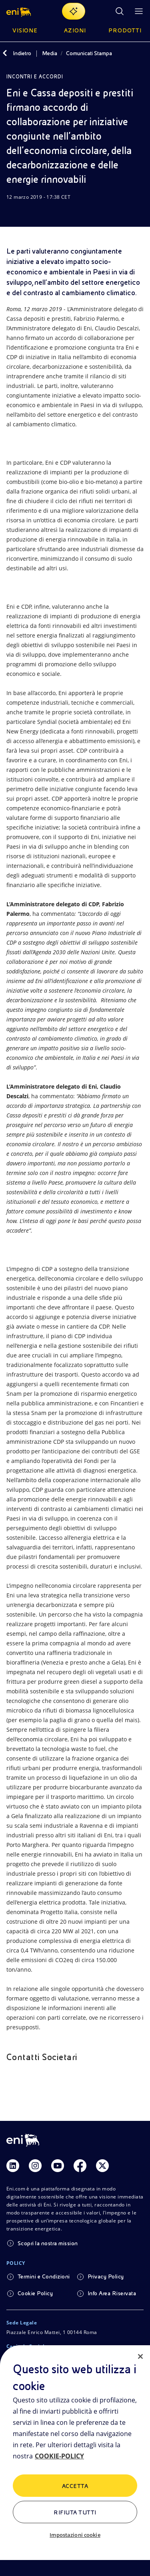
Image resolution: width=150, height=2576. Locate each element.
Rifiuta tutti (75, 2512)
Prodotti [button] (125, 30)
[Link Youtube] (57, 2165)
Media (49, 53)
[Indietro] (5, 53)
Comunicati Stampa (89, 53)
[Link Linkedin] (12, 2165)
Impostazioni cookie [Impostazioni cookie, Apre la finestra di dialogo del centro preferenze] (75, 2534)
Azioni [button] (75, 30)
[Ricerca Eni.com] (119, 11)
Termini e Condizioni (44, 2276)
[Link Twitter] (102, 2165)
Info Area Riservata (112, 2293)
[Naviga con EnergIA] (73, 11)
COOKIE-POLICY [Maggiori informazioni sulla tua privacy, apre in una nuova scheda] (59, 2456)
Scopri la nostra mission (48, 2243)
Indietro (22, 53)
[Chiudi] (140, 2356)
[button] (19, 11)
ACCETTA (75, 2486)
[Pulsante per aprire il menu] (139, 11)
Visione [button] (25, 30)
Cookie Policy (35, 2293)
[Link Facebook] (80, 2165)
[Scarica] (11, 212)
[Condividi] (30, 212)
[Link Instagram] (35, 2165)
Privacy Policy (106, 2276)
